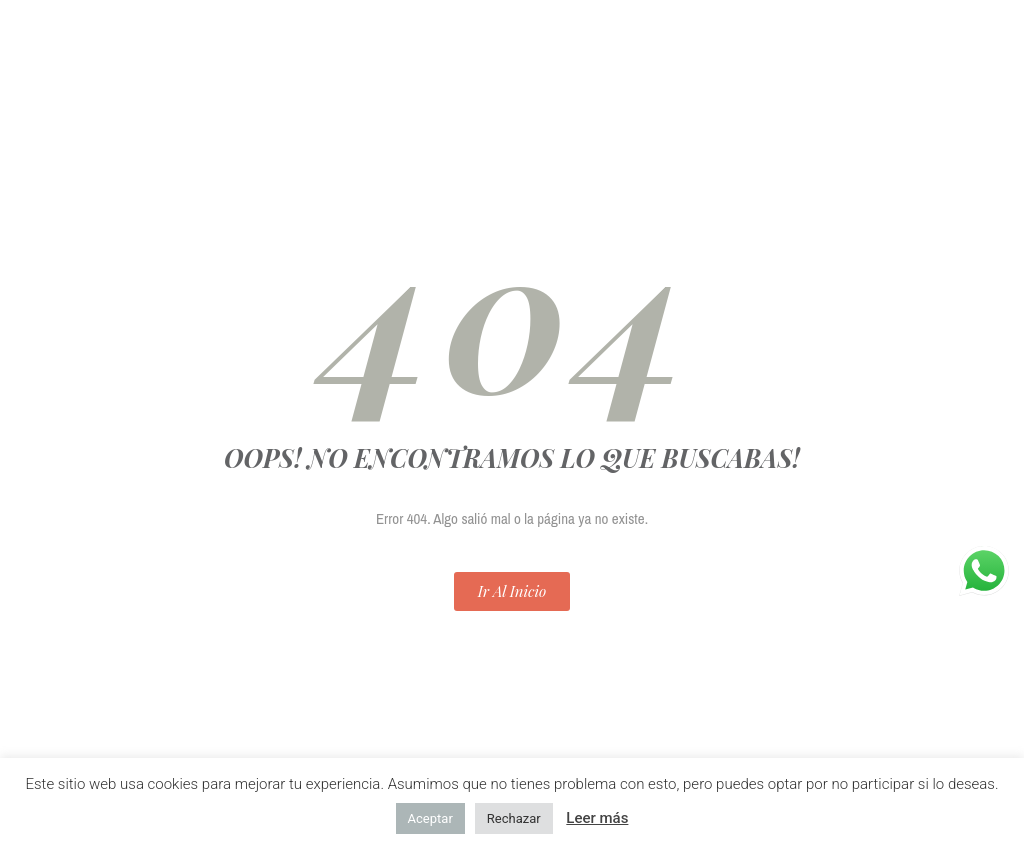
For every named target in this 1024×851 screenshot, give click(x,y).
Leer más (597, 818)
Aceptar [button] (430, 818)
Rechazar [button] (514, 818)
